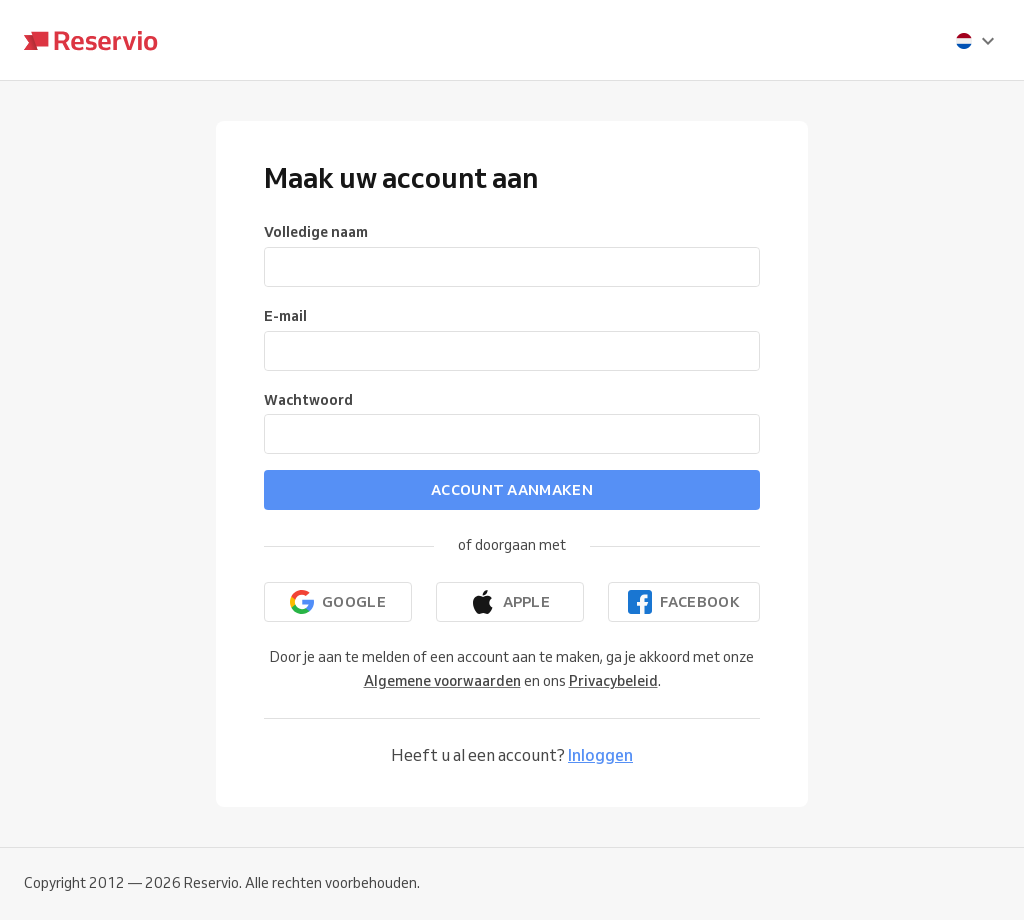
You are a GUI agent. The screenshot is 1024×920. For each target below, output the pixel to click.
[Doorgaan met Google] (338, 602)
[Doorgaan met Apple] (510, 602)
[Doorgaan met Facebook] (684, 602)
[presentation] (976, 41)
